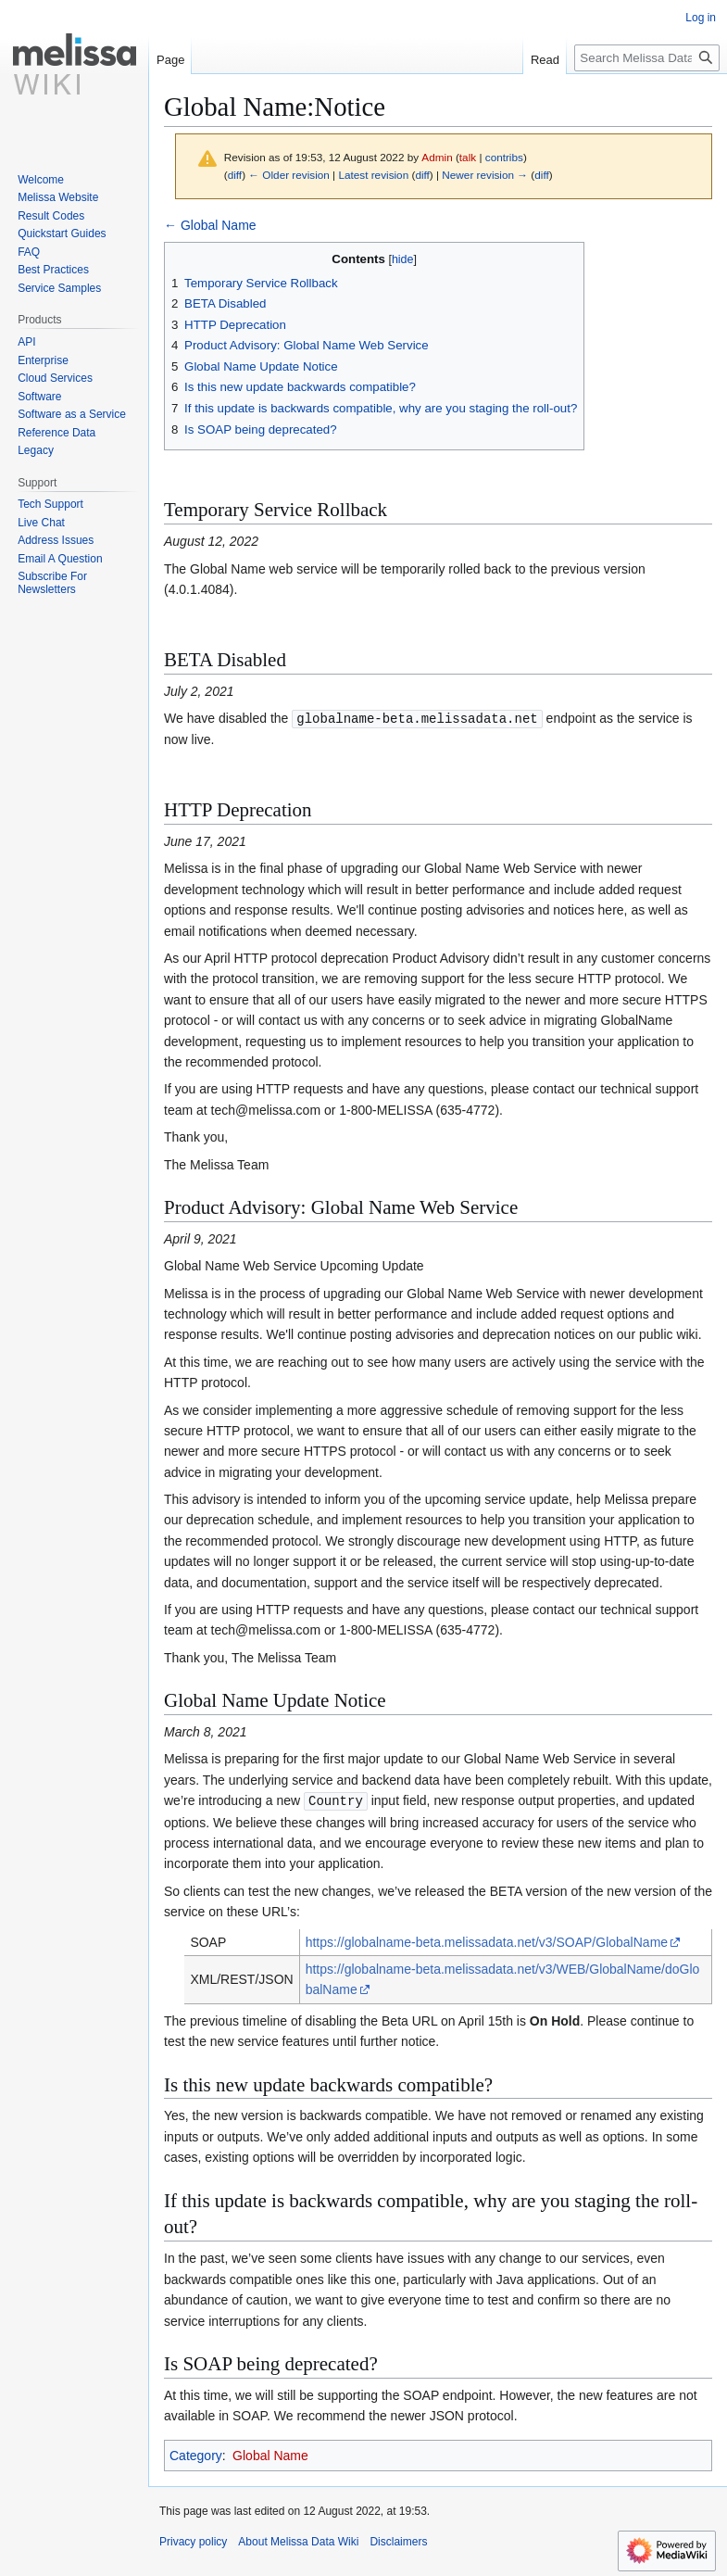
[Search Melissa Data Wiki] (647, 57)
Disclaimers (398, 2539)
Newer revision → (485, 175)
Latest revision (373, 175)
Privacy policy (193, 2539)
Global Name (270, 2453)
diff (235, 175)
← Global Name (210, 225)
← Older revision (289, 175)
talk (467, 157)
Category (195, 2453)
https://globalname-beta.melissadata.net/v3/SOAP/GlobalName (487, 1940)
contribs (504, 157)
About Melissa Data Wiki (298, 2539)
